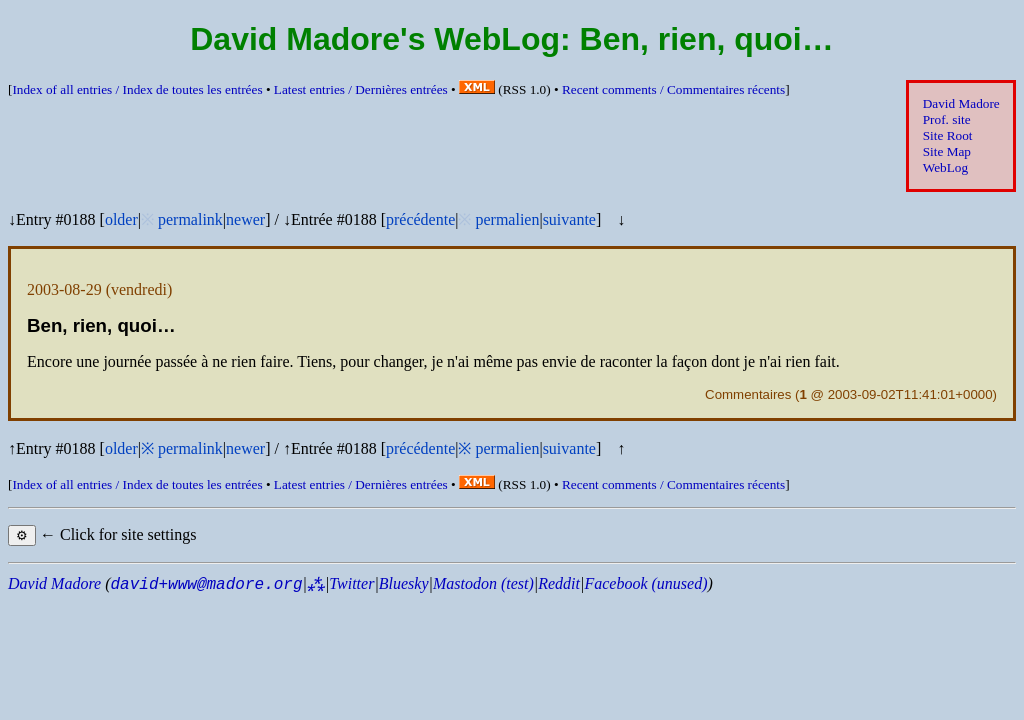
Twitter (351, 583)
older (121, 219)
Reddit (559, 583)
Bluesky (404, 583)
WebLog (945, 167)
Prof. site (947, 119)
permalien (507, 219)
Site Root (948, 135)
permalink (190, 219)
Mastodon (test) (483, 583)
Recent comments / (673, 89)
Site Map (947, 151)
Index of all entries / (137, 89)
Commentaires (748, 394)
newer (245, 219)
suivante (569, 219)
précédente (420, 219)
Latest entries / (361, 89)
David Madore (961, 103)
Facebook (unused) (645, 583)
